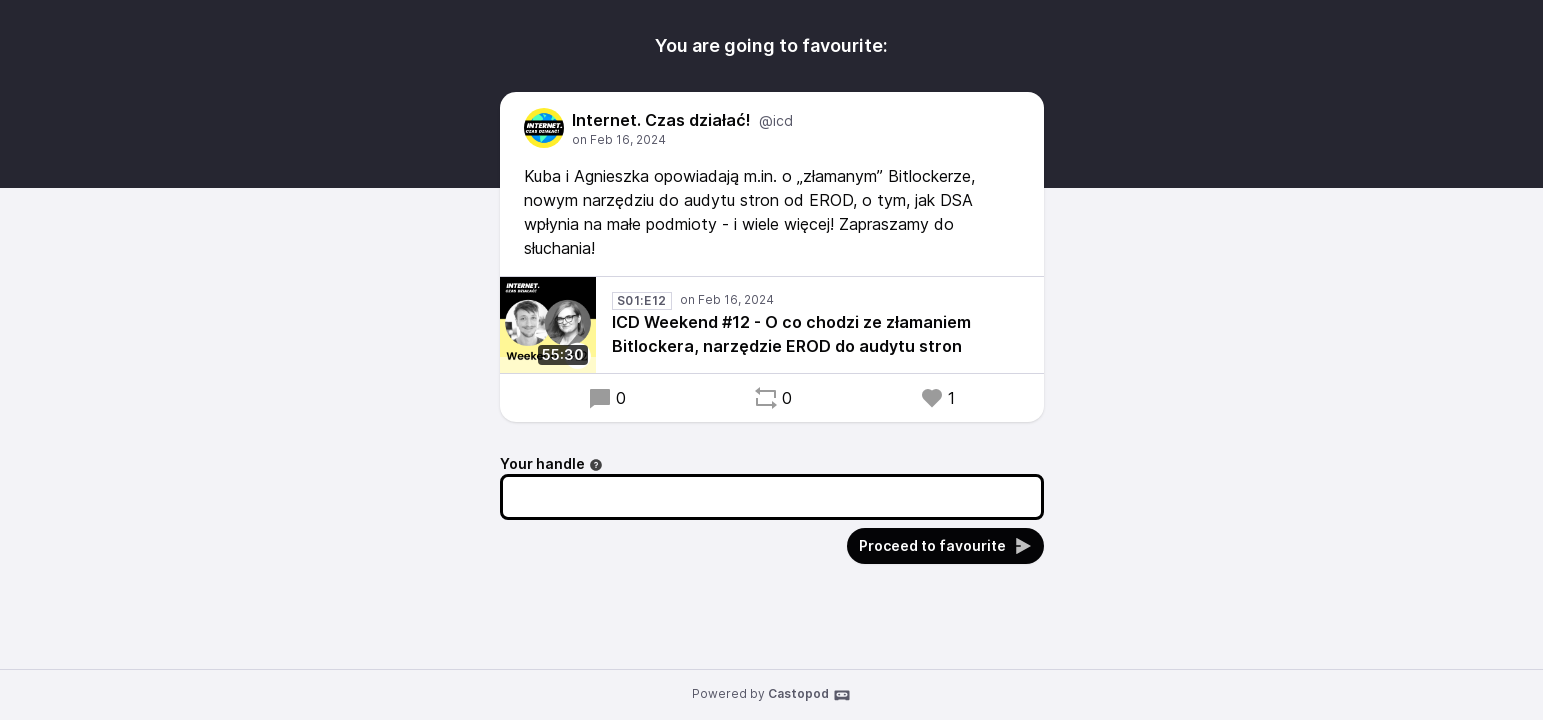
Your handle (551, 463)
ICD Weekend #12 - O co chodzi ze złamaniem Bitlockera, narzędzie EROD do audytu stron (791, 334)
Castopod (809, 695)
